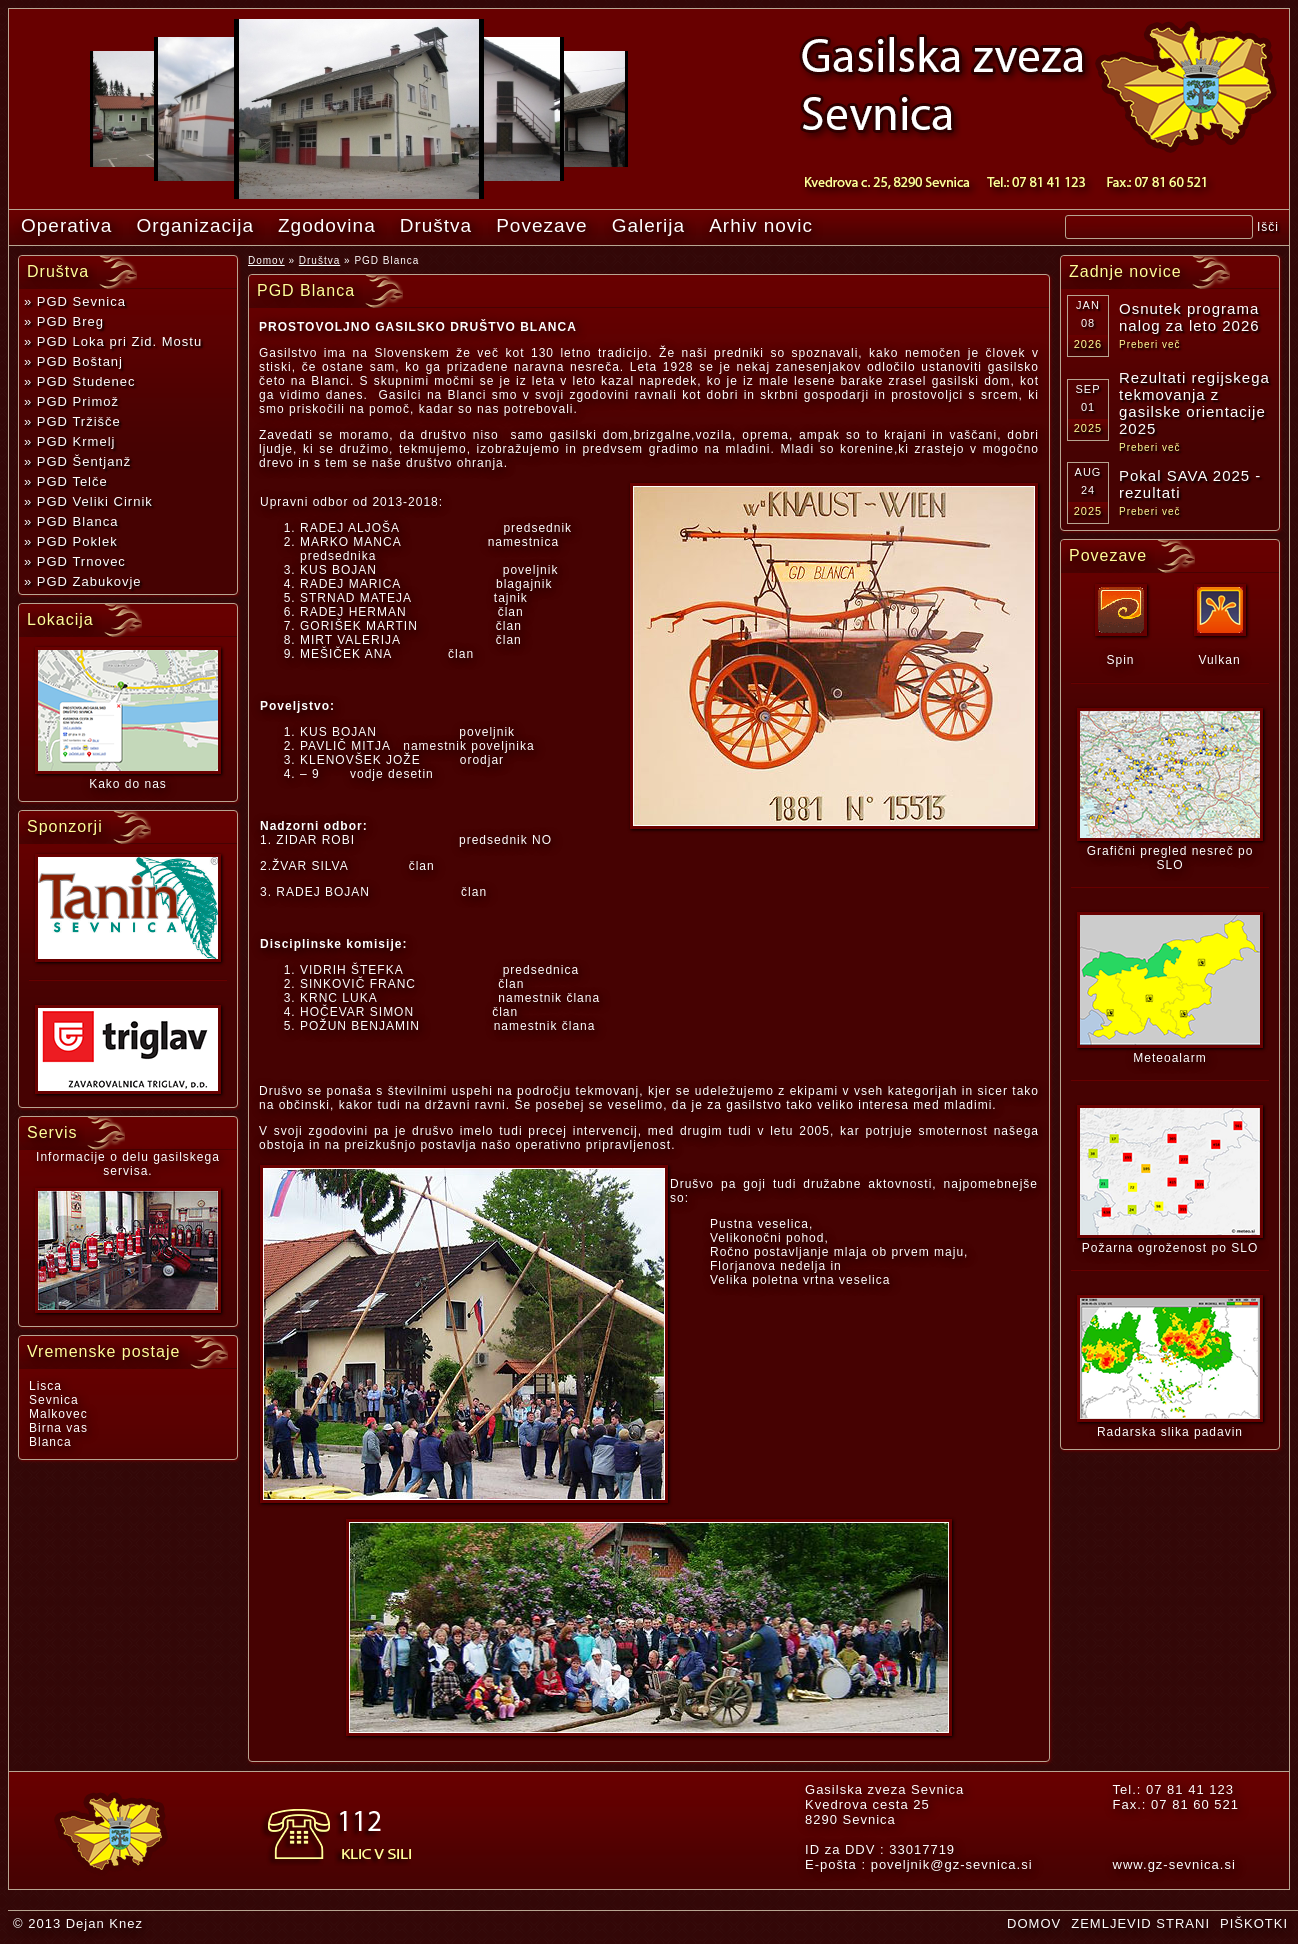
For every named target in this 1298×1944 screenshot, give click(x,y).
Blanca (50, 1442)
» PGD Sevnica (75, 301)
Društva (436, 225)
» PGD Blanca (71, 521)
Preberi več (1150, 344)
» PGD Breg (64, 321)
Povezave (541, 225)
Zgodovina (327, 225)
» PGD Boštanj (73, 361)
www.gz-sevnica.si (1174, 1864)
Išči (1268, 227)
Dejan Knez (104, 1923)
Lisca (45, 1386)
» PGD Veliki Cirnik (88, 501)
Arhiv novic (761, 225)
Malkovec (58, 1414)
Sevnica (54, 1400)
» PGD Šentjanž (77, 461)
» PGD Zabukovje (83, 581)
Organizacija (195, 225)
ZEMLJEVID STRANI (1140, 1923)
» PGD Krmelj (69, 441)
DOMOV (1034, 1923)
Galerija (648, 225)
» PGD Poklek (71, 541)
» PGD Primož (71, 401)
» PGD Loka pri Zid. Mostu (113, 341)
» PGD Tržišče (72, 421)
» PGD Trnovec (75, 561)
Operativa (66, 225)
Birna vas (58, 1428)
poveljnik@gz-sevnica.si (952, 1864)
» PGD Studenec (80, 381)
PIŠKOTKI (1254, 1923)
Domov (266, 260)
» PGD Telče (66, 481)
